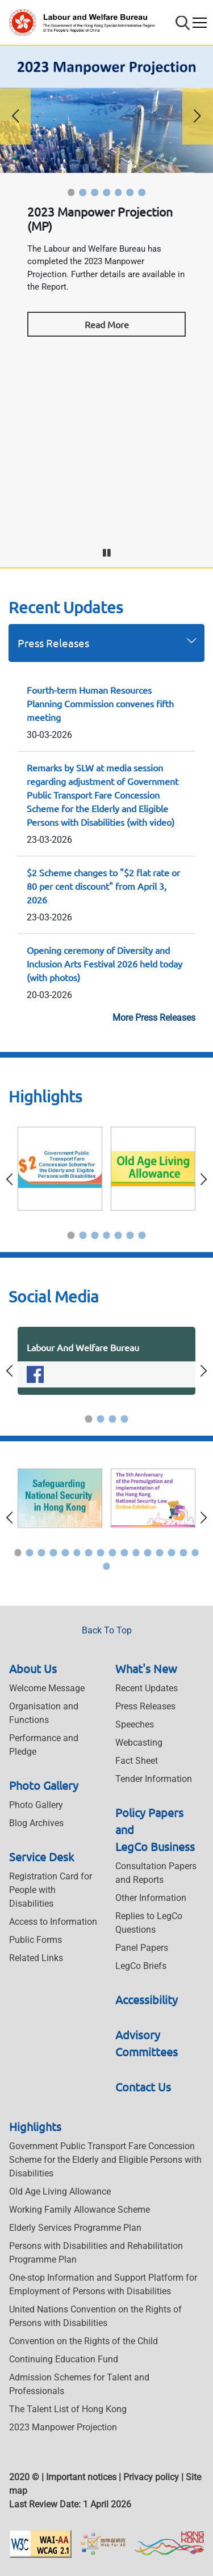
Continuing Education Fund (63, 2359)
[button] (71, 192)
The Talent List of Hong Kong (68, 2409)
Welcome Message (47, 1688)
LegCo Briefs (140, 1965)
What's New (146, 1668)
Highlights (35, 2126)
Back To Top (107, 1630)
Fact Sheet (136, 1760)
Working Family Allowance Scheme (79, 2209)
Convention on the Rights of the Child (83, 2341)
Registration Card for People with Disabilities (50, 1890)
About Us (33, 1668)
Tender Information (153, 1778)
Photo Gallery (43, 1785)
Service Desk (41, 1856)
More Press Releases (153, 1017)
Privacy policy (151, 2477)
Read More (107, 323)
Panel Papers (141, 1947)
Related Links (36, 1958)
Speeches (134, 1724)
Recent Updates (146, 1688)
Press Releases (53, 643)
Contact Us (143, 2087)
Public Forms (35, 1939)
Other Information (150, 1897)
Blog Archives (36, 1823)
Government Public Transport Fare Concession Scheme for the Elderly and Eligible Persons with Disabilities (105, 2160)
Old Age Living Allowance (60, 2191)
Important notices (81, 2477)
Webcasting (138, 1742)
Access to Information (53, 1921)
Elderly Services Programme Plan (75, 2227)
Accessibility (146, 1999)
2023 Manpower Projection (63, 2427)
